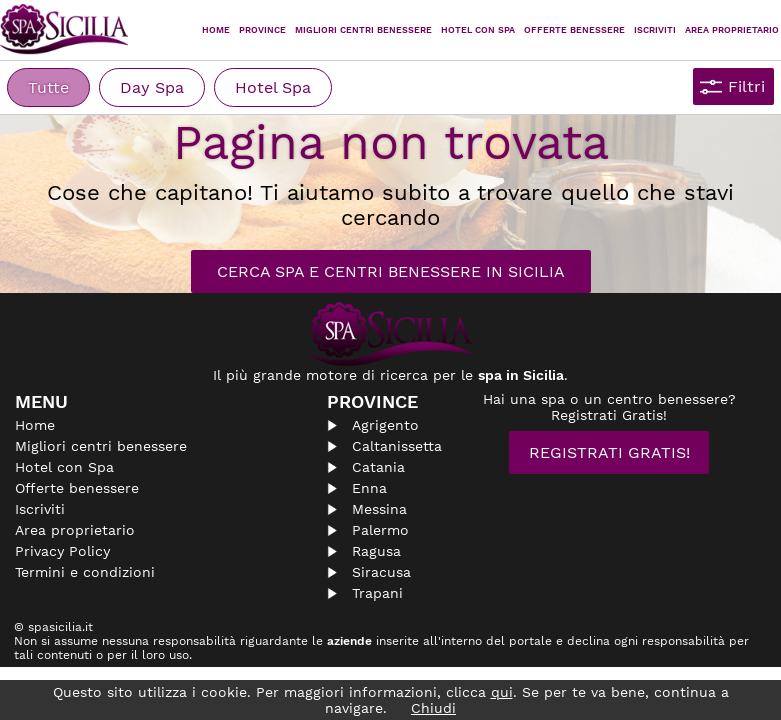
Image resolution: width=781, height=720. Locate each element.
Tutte (48, 87)
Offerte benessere (77, 488)
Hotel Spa (273, 87)
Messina (379, 509)
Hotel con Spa (478, 30)
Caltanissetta (397, 446)
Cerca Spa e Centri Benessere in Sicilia (391, 271)
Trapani (377, 593)
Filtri (746, 86)
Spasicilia (65, 30)
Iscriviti (655, 30)
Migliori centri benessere (363, 30)
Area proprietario (732, 30)
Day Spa (152, 87)
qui (502, 692)
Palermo (380, 530)
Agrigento (385, 425)
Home (216, 30)
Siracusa (381, 572)
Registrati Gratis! (609, 452)
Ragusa (376, 551)
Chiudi (433, 708)
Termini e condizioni (85, 572)
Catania (378, 467)
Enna (369, 488)
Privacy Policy (62, 551)
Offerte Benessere (574, 30)
